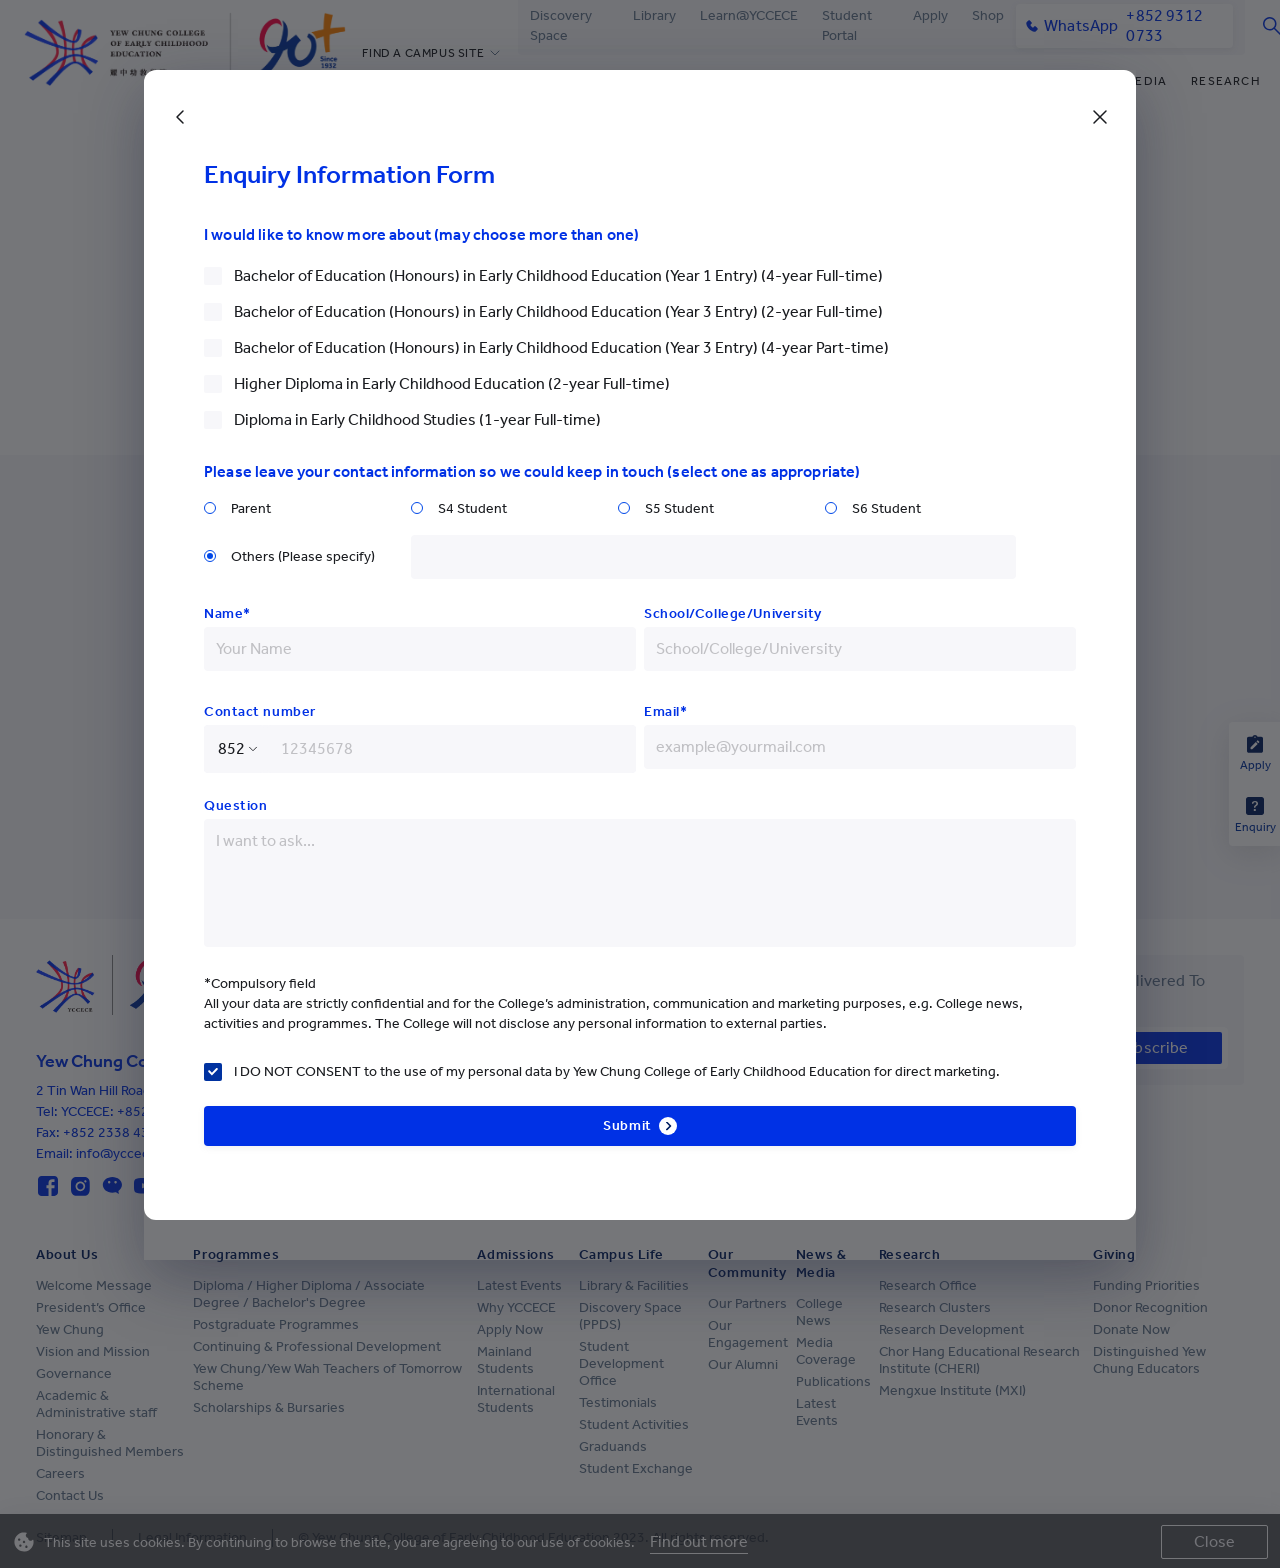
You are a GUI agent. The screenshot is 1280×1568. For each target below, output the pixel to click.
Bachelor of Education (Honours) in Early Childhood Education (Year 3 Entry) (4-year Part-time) (561, 347)
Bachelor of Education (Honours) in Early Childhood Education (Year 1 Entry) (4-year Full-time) (558, 275)
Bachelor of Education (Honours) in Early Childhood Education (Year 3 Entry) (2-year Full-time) (558, 311)
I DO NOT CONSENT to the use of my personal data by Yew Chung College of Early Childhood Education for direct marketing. (617, 1071)
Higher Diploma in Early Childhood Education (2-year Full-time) (452, 383)
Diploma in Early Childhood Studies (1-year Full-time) (417, 419)
